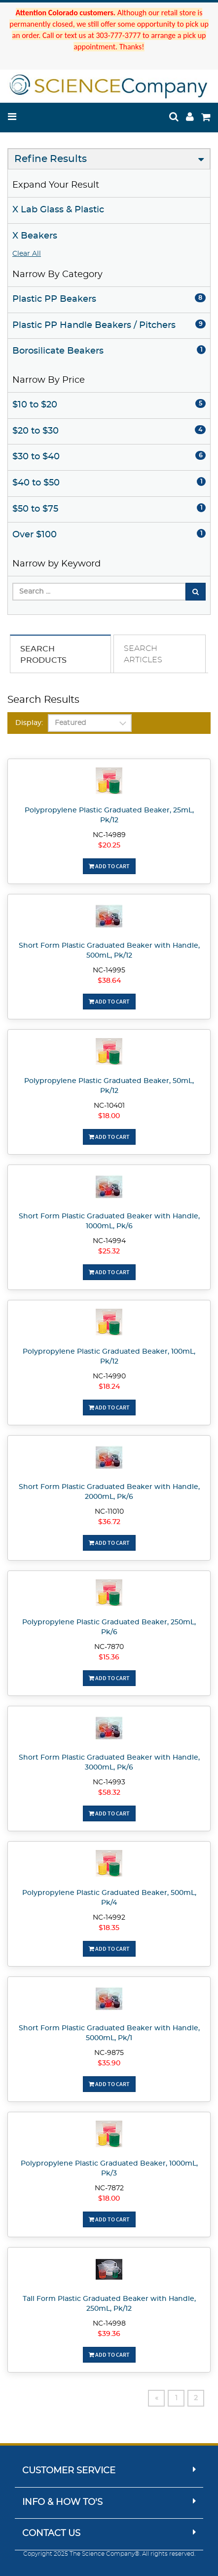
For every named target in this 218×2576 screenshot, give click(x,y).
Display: (29, 723)
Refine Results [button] (50, 159)
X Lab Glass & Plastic (58, 209)
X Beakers (34, 236)
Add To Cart (109, 866)
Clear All (26, 253)
